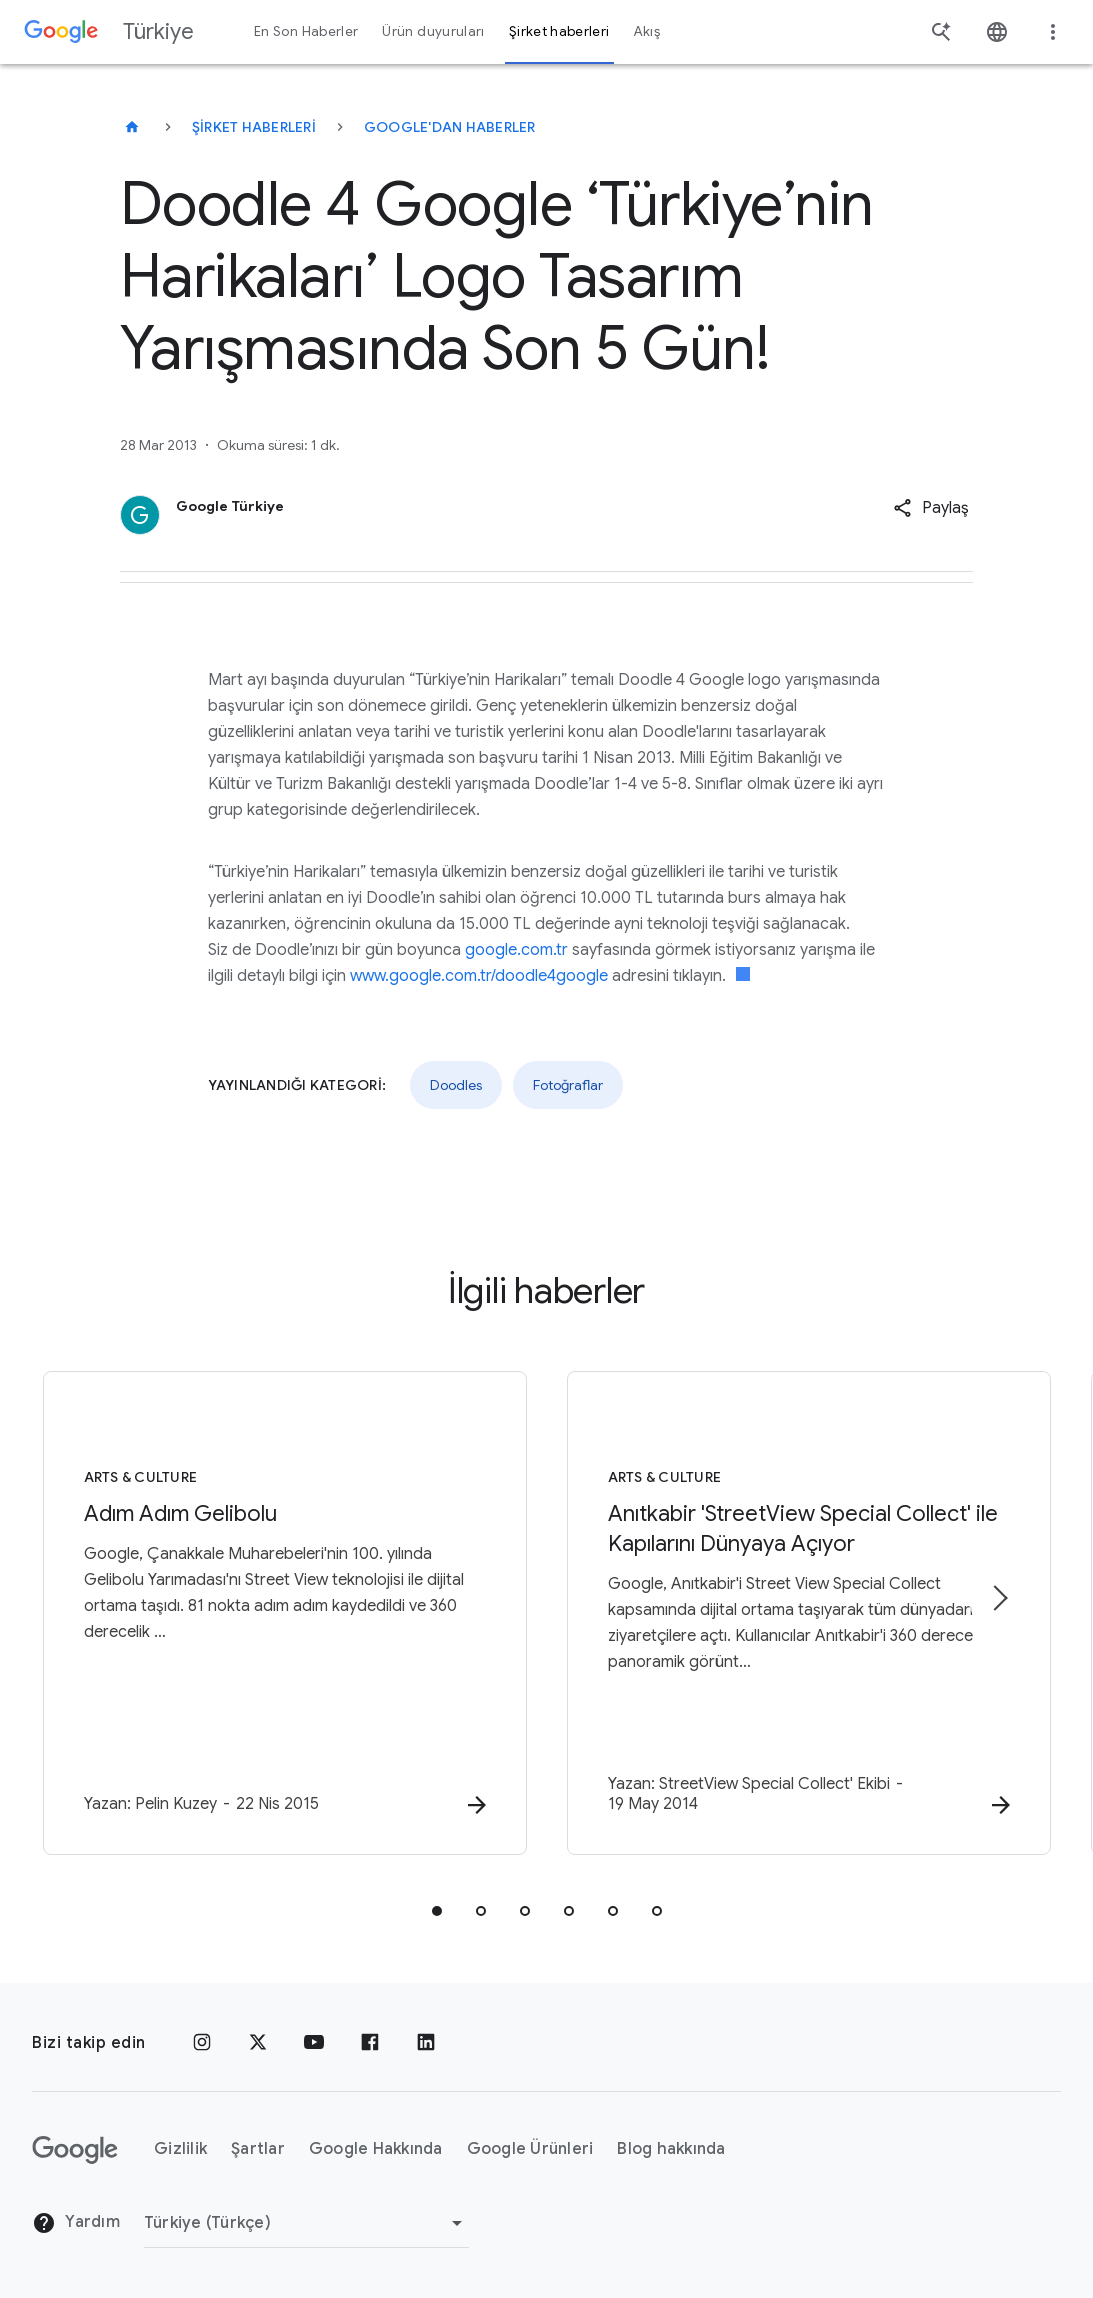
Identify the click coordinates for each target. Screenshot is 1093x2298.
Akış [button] (647, 31)
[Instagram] (202, 2043)
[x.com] (258, 2043)
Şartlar (258, 2149)
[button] (931, 508)
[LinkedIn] (426, 2043)
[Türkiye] (132, 127)
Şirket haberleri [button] (559, 31)
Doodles (456, 1085)
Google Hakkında (376, 2149)
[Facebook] (370, 2043)
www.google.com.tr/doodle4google (479, 976)
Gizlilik (180, 2149)
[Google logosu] (75, 2150)
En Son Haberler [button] (306, 31)
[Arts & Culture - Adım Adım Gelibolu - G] (285, 1613)
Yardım (76, 2223)
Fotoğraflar (568, 1085)
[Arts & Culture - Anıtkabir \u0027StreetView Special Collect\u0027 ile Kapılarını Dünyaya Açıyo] (809, 1613)
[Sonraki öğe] (999, 1598)
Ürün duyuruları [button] (433, 31)
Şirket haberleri (254, 127)
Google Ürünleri (530, 2149)
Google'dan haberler (450, 127)
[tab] (437, 1911)
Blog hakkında (671, 2149)
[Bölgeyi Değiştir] (306, 2223)
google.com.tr (516, 950)
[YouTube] (314, 2043)
